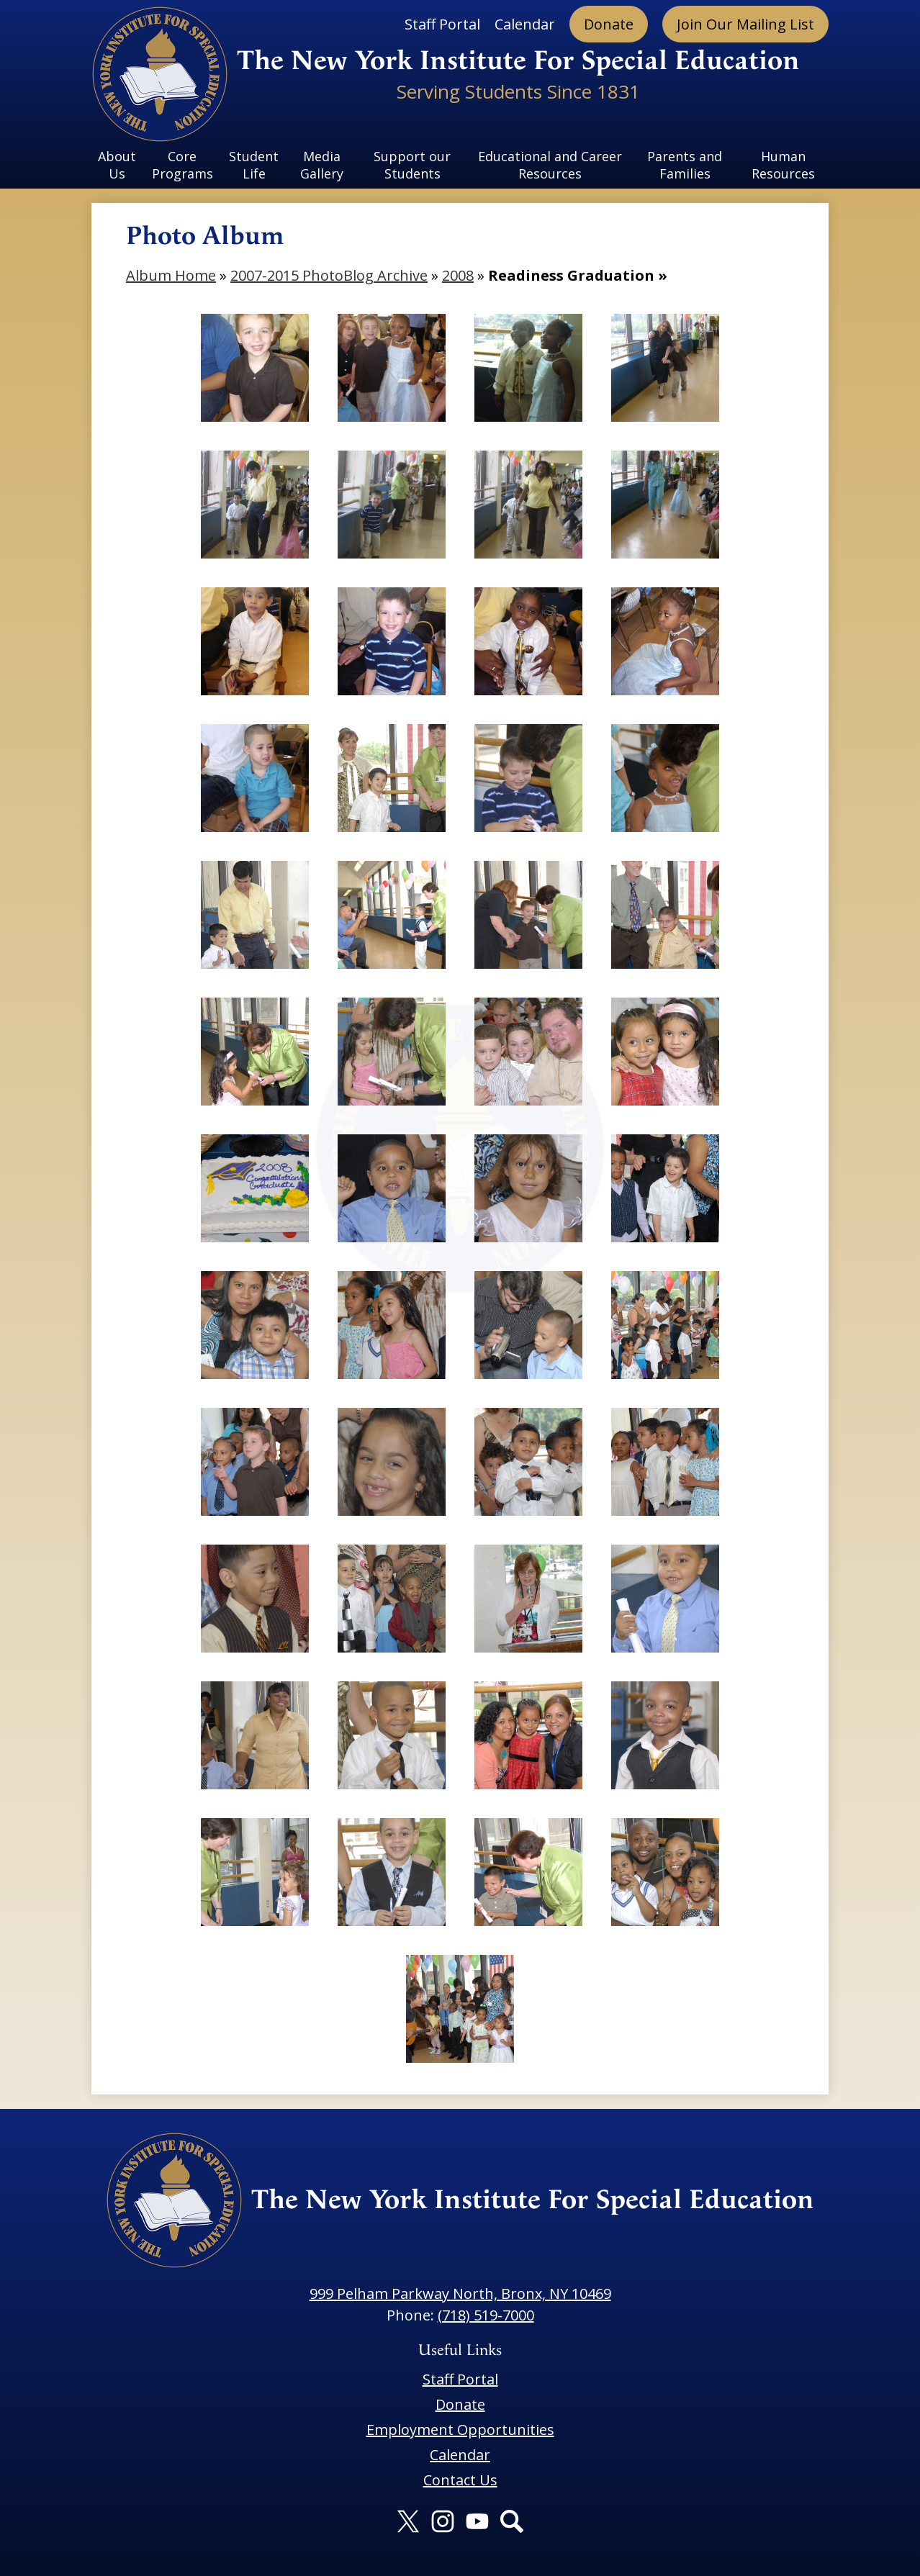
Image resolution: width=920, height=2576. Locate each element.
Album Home (171, 275)
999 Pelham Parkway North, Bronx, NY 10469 (460, 2293)
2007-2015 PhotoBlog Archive (329, 275)
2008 (458, 275)
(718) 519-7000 (486, 2315)
